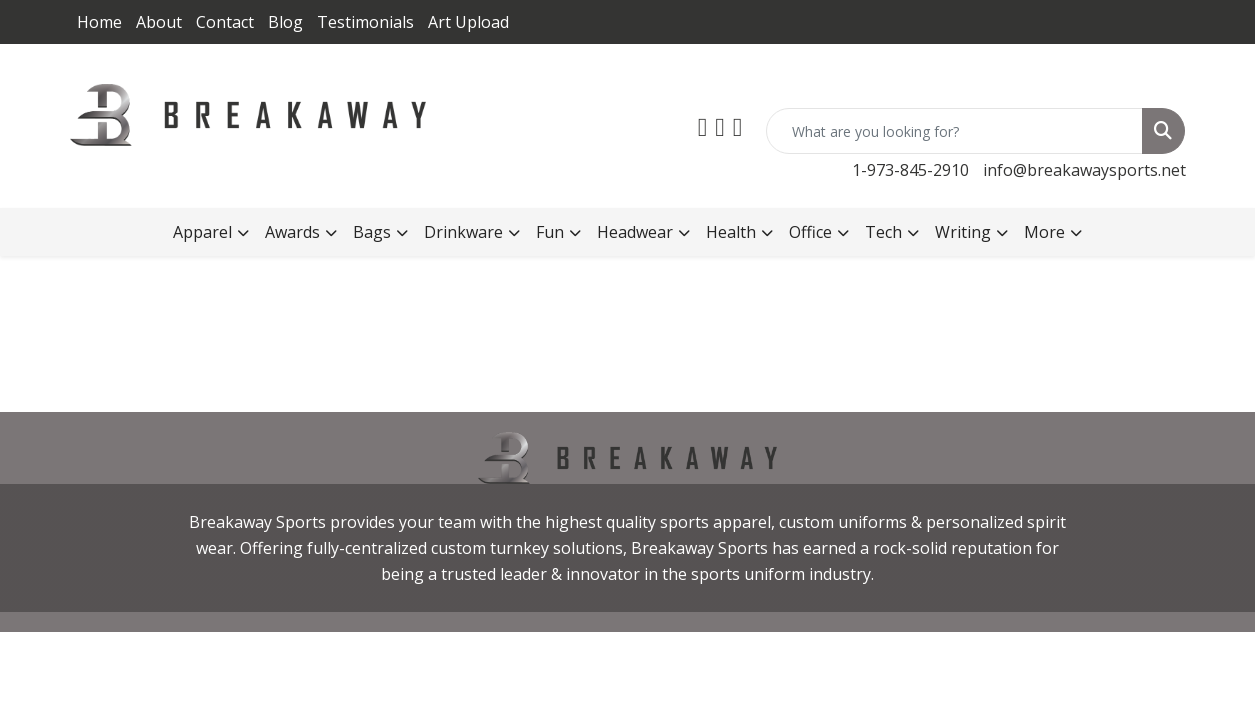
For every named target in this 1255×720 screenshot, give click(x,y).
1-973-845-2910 (910, 170)
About (159, 22)
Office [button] (810, 232)
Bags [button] (372, 232)
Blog (285, 22)
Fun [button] (550, 232)
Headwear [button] (635, 232)
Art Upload (468, 22)
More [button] (1044, 232)
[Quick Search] (954, 131)
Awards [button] (292, 232)
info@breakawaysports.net (1084, 170)
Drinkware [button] (463, 232)
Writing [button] (963, 232)
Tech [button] (883, 232)
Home (99, 22)
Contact (225, 22)
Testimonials (365, 22)
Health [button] (731, 232)
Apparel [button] (202, 232)
